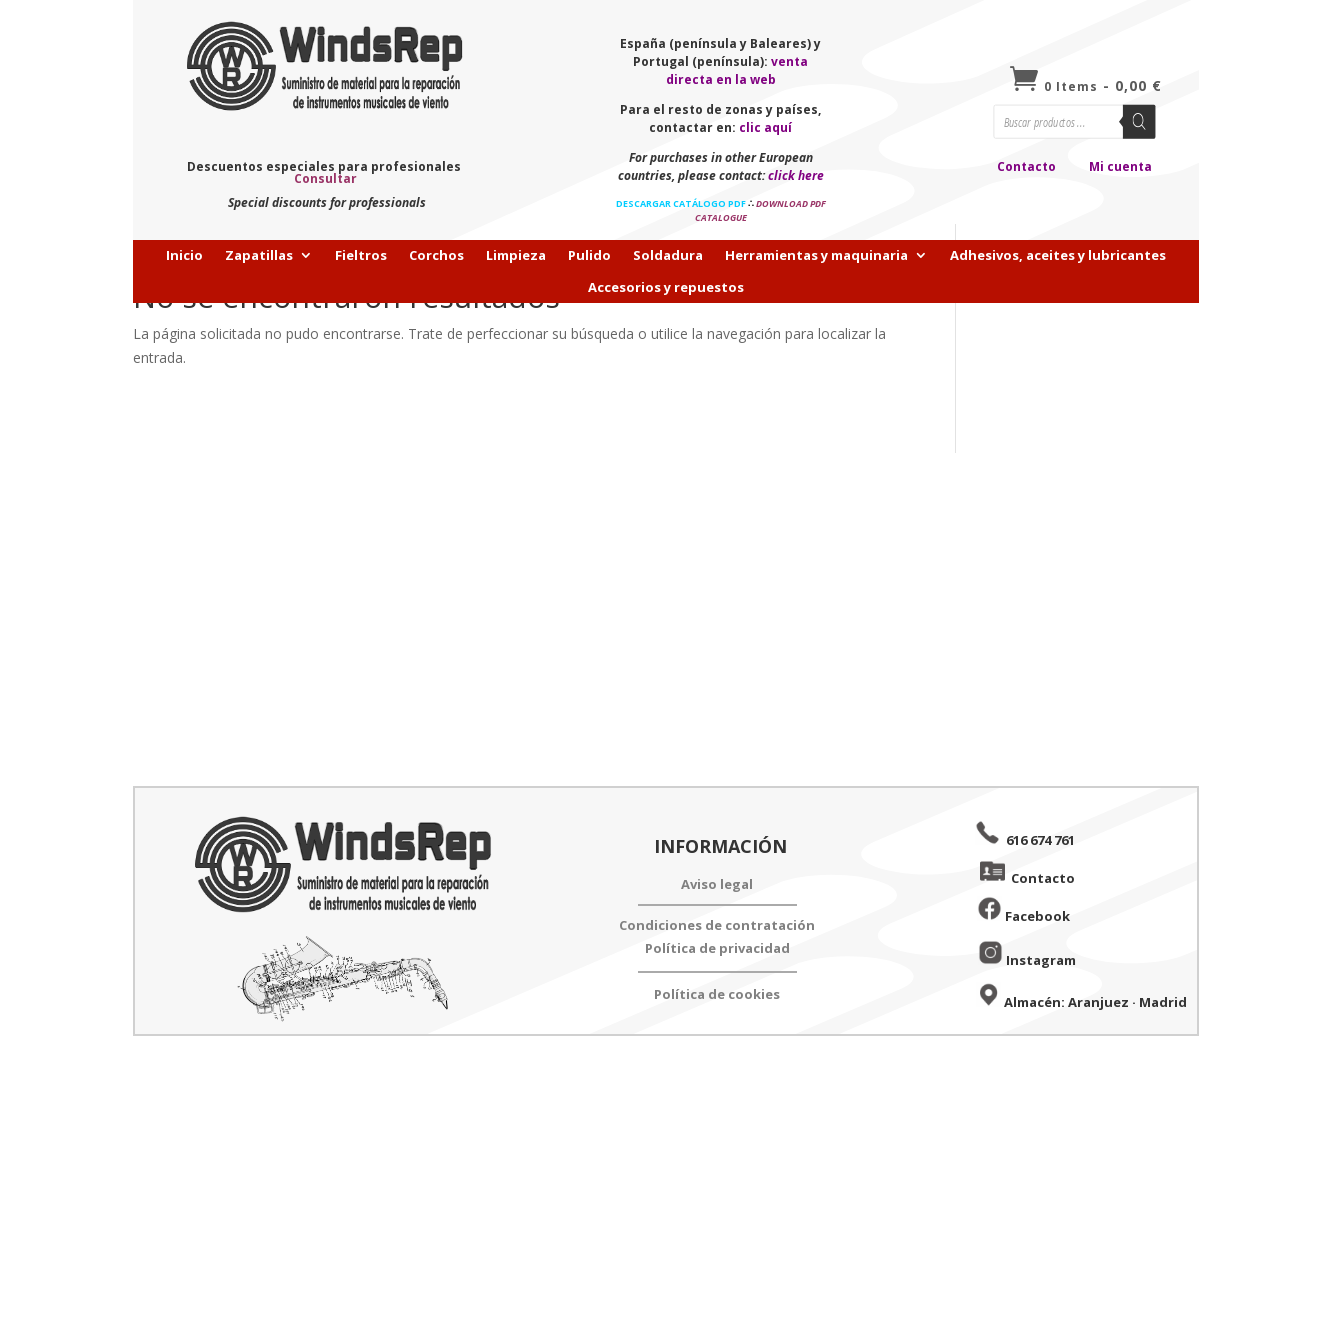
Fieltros (361, 256)
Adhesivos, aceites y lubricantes (1058, 256)
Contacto (1026, 166)
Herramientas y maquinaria (816, 256)
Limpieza (516, 256)
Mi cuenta (1120, 166)
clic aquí (765, 127)
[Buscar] (1139, 121)
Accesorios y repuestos (666, 288)
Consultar (325, 178)
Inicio (184, 256)
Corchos (436, 256)
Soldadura (668, 256)
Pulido (589, 256)
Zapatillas (259, 256)
